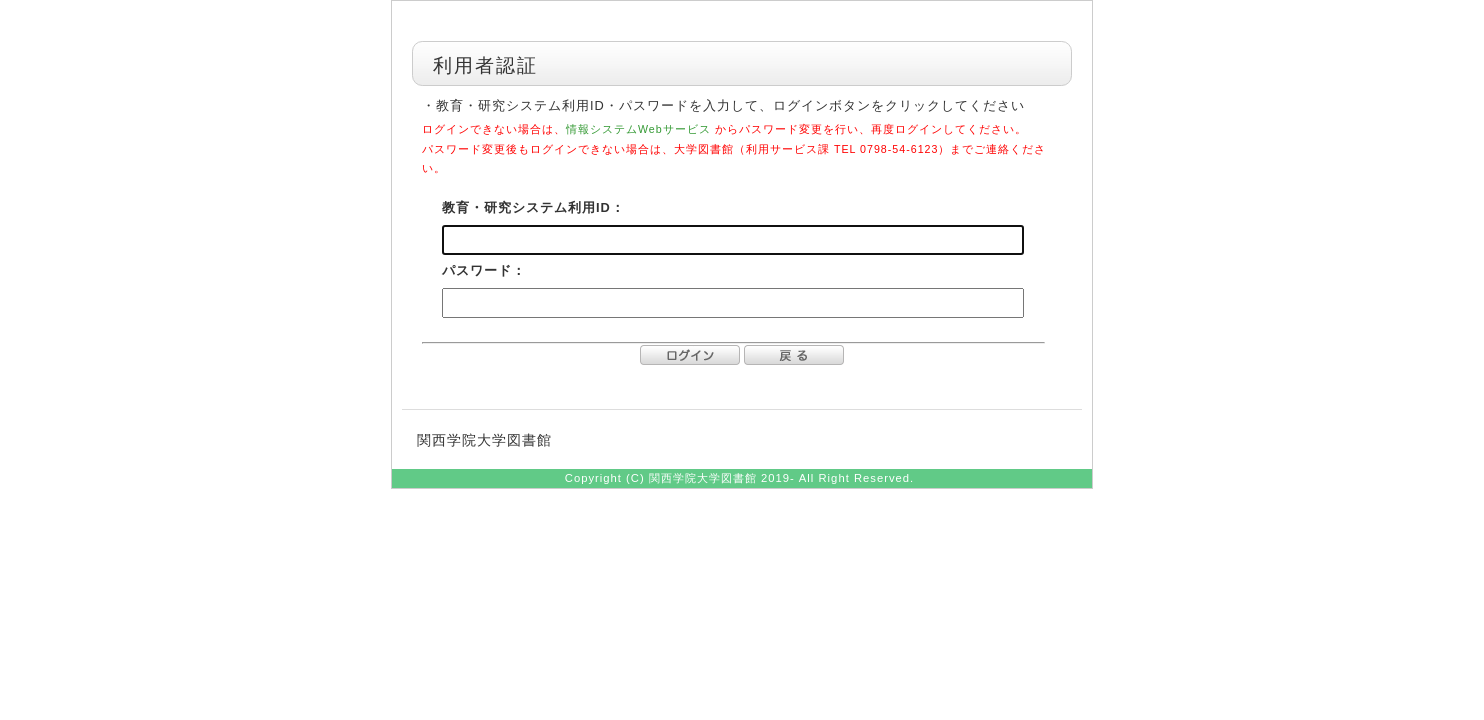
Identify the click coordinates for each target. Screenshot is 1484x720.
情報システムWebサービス (638, 129)
